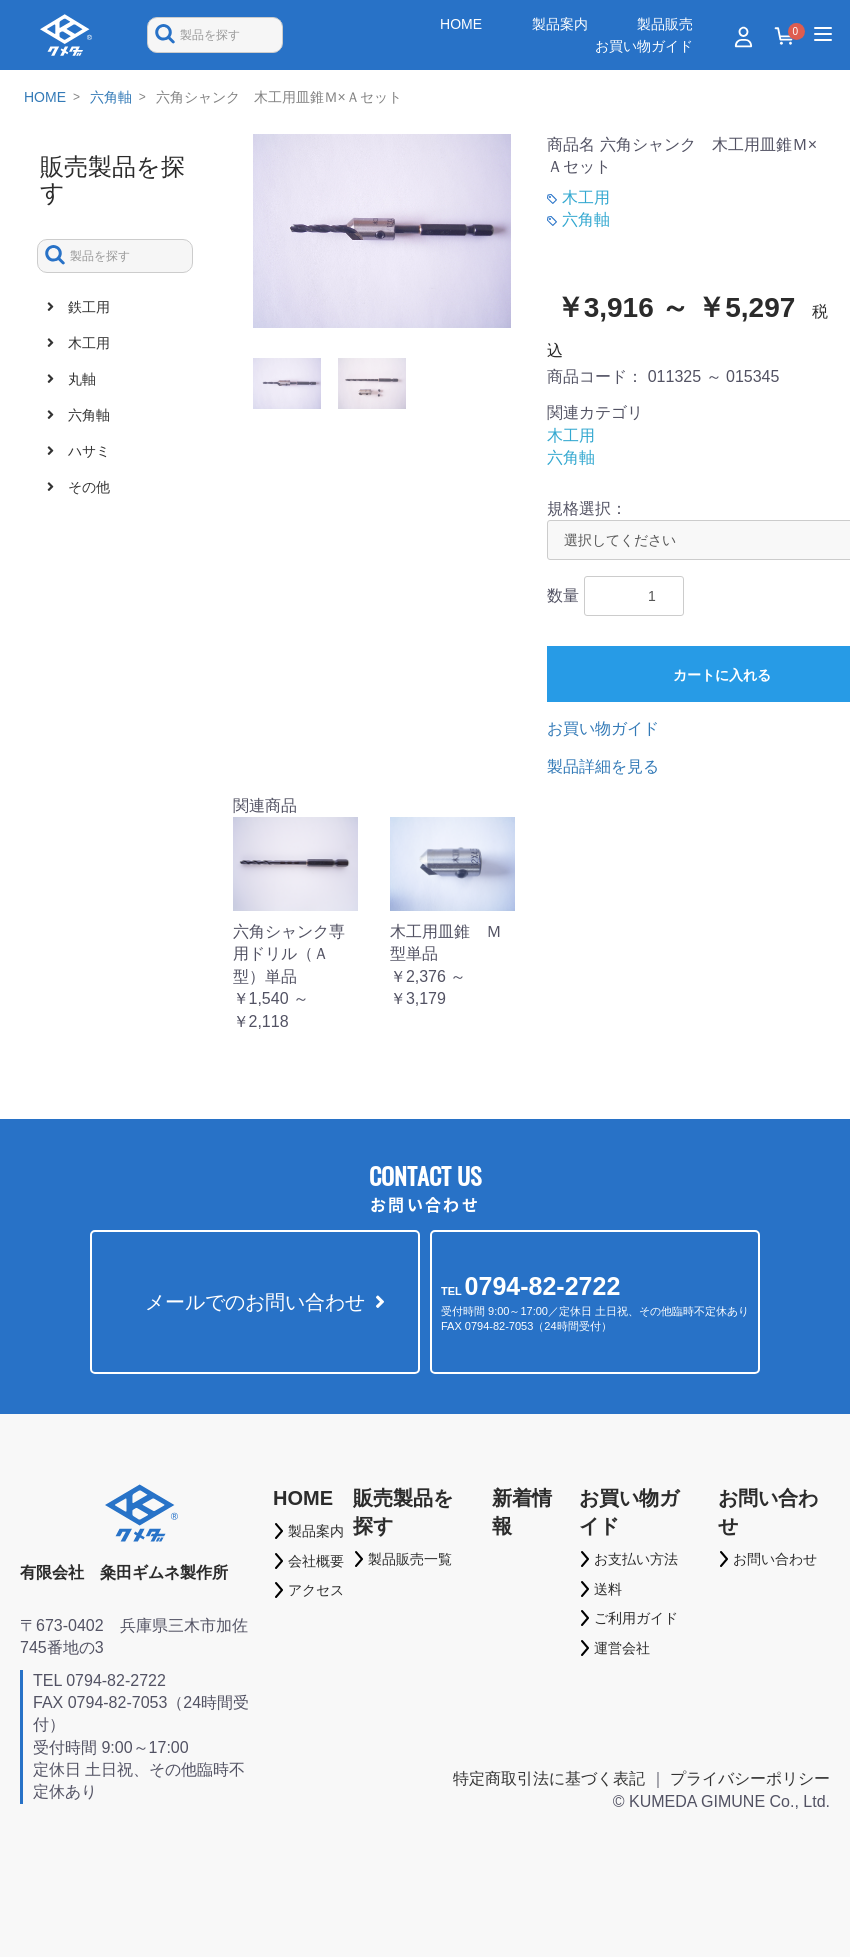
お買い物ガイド (603, 728)
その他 (87, 487)
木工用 (87, 343)
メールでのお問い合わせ (255, 1302)
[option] (382, 231)
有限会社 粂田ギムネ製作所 (124, 1572)
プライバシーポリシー (750, 1778)
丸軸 (80, 379)
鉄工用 (87, 307)
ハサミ (87, 451)
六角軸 (111, 97)
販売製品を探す (403, 1512)
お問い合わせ (768, 1512)
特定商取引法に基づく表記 (549, 1778)
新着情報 (522, 1512)
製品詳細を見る (603, 766)
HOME (45, 97)
